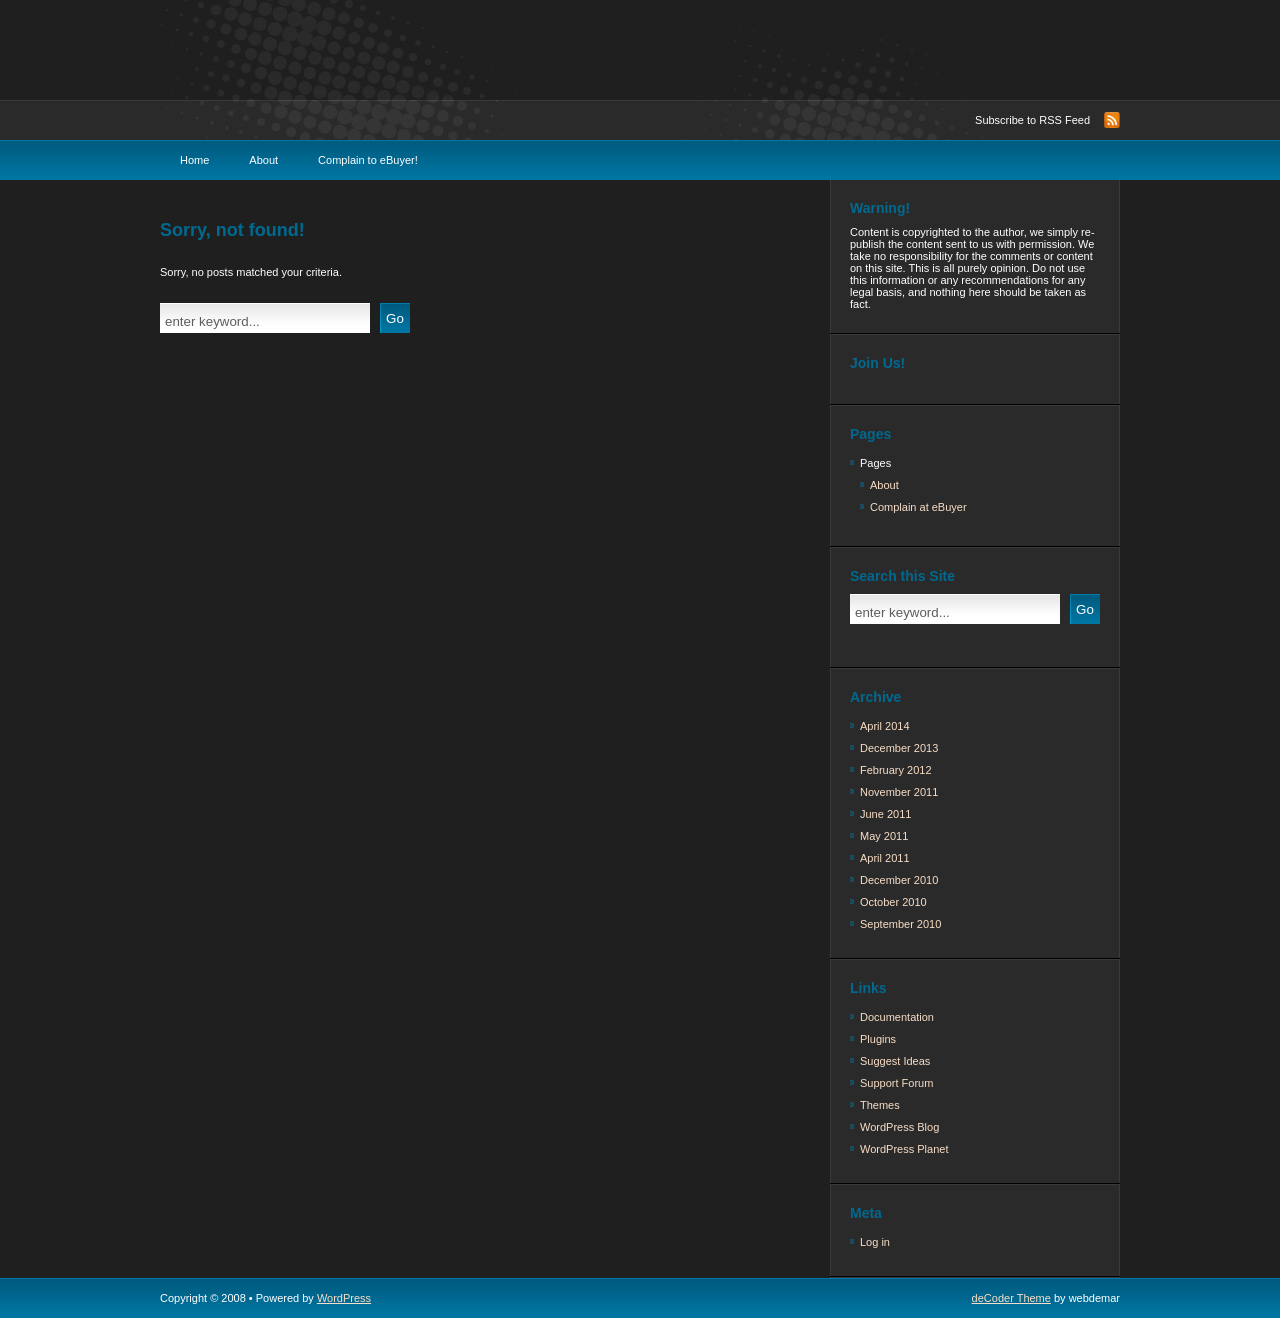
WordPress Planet (904, 1149)
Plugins (878, 1039)
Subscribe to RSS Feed (1032, 120)
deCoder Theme (1011, 1298)
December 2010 (899, 880)
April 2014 (885, 726)
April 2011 (885, 858)
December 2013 (899, 748)
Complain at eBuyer (918, 507)
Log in (875, 1242)
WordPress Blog (899, 1127)
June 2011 (885, 814)
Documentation (897, 1017)
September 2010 (900, 924)
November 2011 (899, 792)
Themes (880, 1105)
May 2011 (884, 836)
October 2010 (893, 902)
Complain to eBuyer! (368, 160)
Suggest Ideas (895, 1061)
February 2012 (896, 770)
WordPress (344, 1298)
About (263, 160)
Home (194, 160)
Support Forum (896, 1083)
